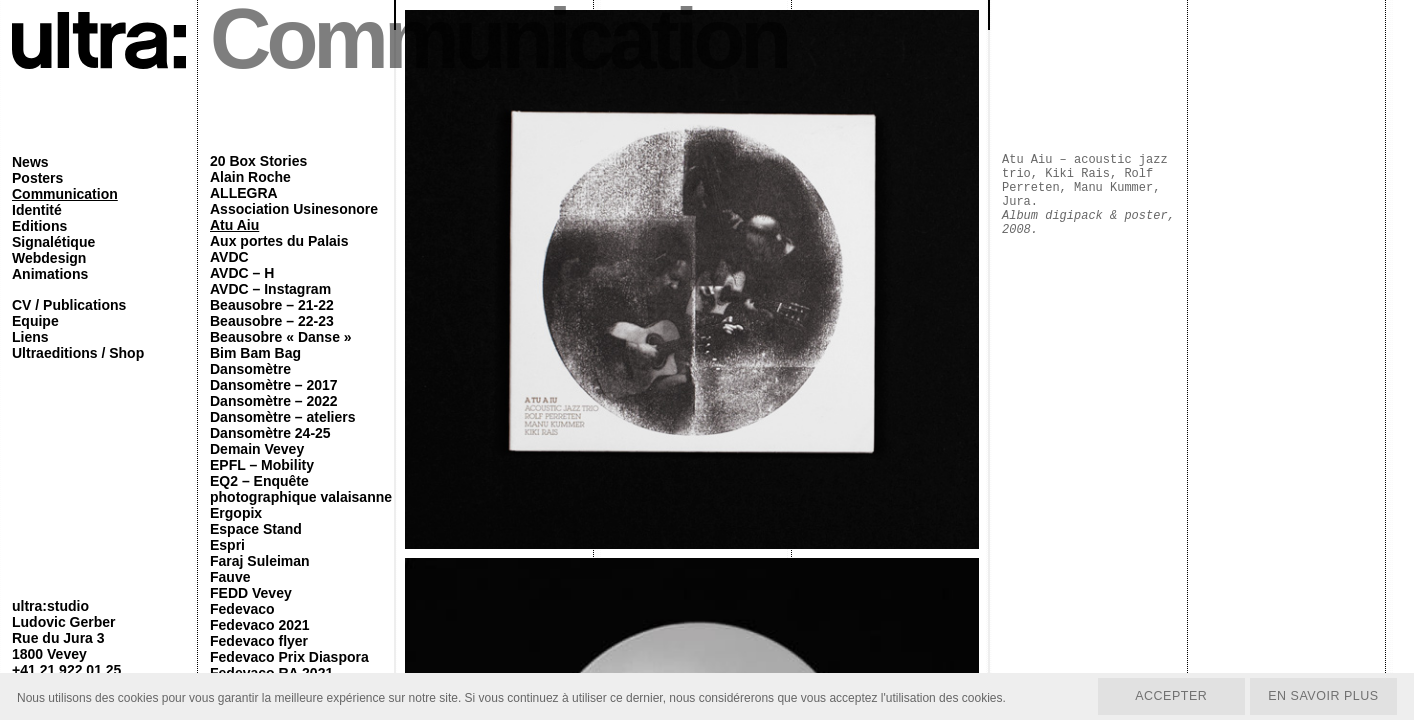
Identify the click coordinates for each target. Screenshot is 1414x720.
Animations (50, 274)
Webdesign (49, 258)
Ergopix (236, 513)
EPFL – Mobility (262, 465)
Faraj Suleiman (260, 561)
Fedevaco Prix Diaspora (289, 657)
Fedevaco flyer (259, 641)
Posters (37, 178)
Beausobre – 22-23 (272, 321)
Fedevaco (242, 609)
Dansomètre (250, 369)
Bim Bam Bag (255, 353)
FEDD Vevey (251, 593)
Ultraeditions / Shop (78, 353)
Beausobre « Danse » (281, 337)
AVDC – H (242, 273)
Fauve (230, 577)
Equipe (35, 321)
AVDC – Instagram (270, 289)
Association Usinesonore (294, 209)
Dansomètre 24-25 (270, 433)
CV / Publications (69, 305)
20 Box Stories (258, 161)
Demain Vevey (257, 449)
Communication (65, 194)
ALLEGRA (244, 193)
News (30, 162)
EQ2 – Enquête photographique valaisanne (301, 489)
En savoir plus (1320, 695)
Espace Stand (256, 529)
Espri (227, 545)
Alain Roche (250, 177)
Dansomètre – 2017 (274, 385)
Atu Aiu (234, 225)
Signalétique (53, 242)
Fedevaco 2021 (260, 625)
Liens (30, 337)
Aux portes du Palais (279, 241)
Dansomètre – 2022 (274, 401)
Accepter (1163, 695)
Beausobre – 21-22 (272, 305)
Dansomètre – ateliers (283, 417)
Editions (39, 226)
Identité (37, 210)
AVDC (229, 257)
